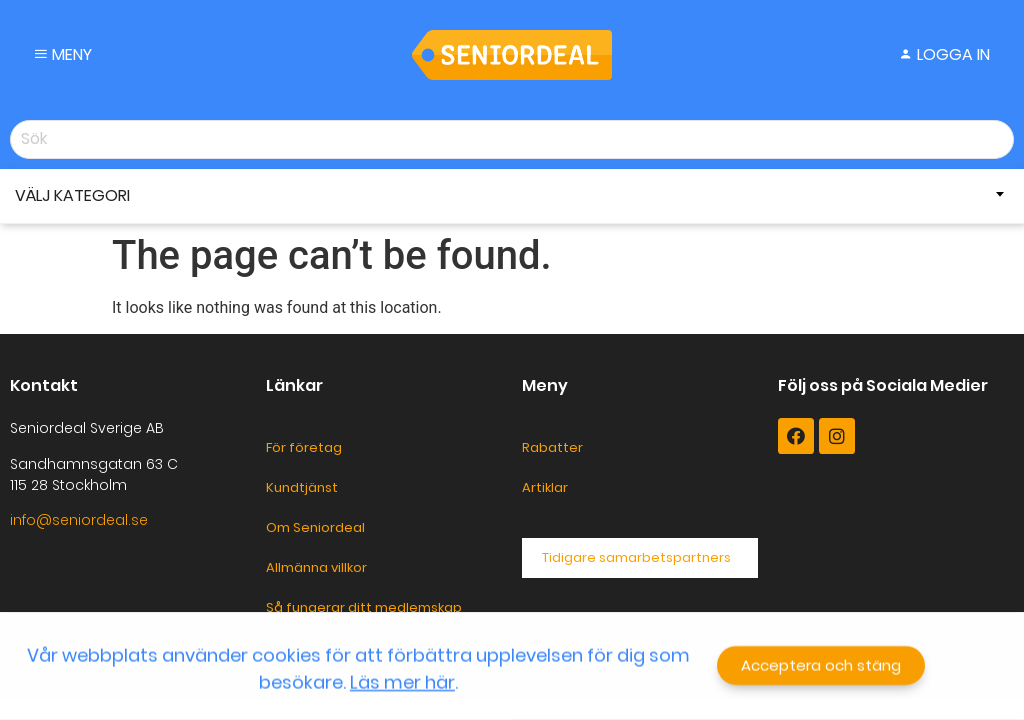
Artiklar (545, 487)
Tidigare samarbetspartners (636, 557)
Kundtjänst (302, 487)
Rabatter (552, 447)
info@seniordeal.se (79, 520)
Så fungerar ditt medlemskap (364, 607)
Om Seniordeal (315, 527)
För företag (304, 447)
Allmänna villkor (316, 567)
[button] (821, 667)
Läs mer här (402, 683)
